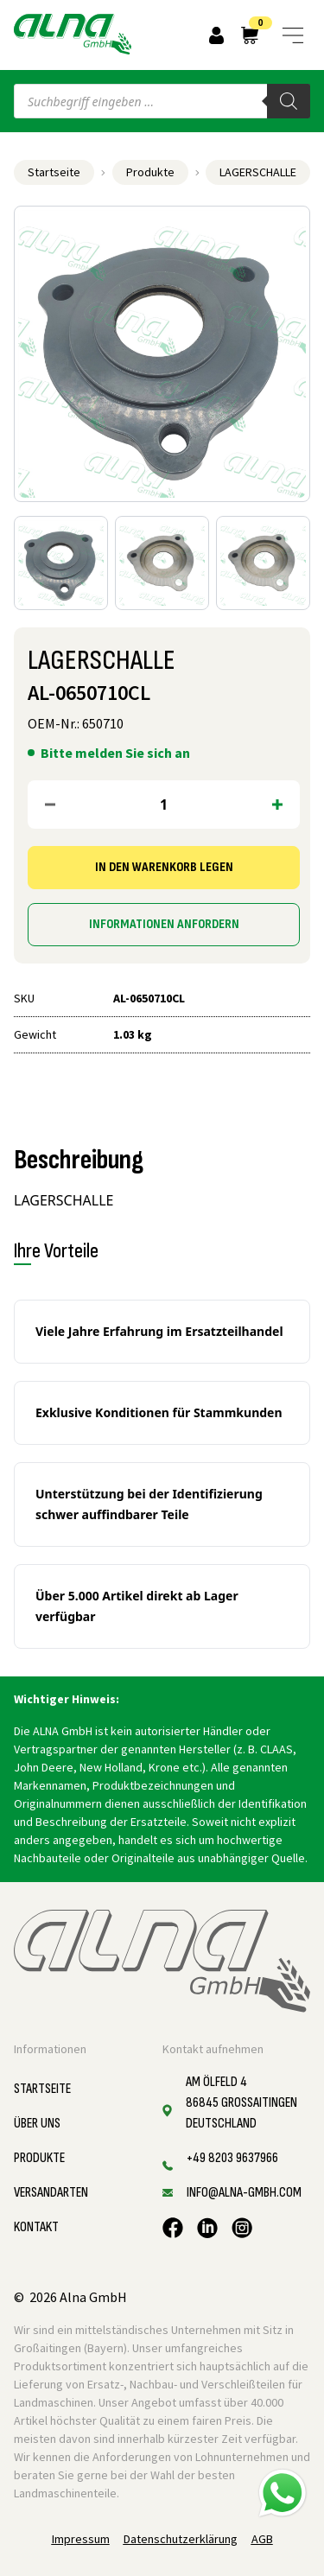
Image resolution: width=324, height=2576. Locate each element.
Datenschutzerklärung (181, 2539)
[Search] (288, 101)
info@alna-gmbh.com (244, 2193)
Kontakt (36, 2227)
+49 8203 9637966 (232, 2158)
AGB (262, 2539)
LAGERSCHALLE (257, 172)
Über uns (37, 2123)
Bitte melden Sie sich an (115, 752)
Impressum (81, 2539)
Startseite (54, 172)
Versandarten (51, 2193)
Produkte (150, 172)
